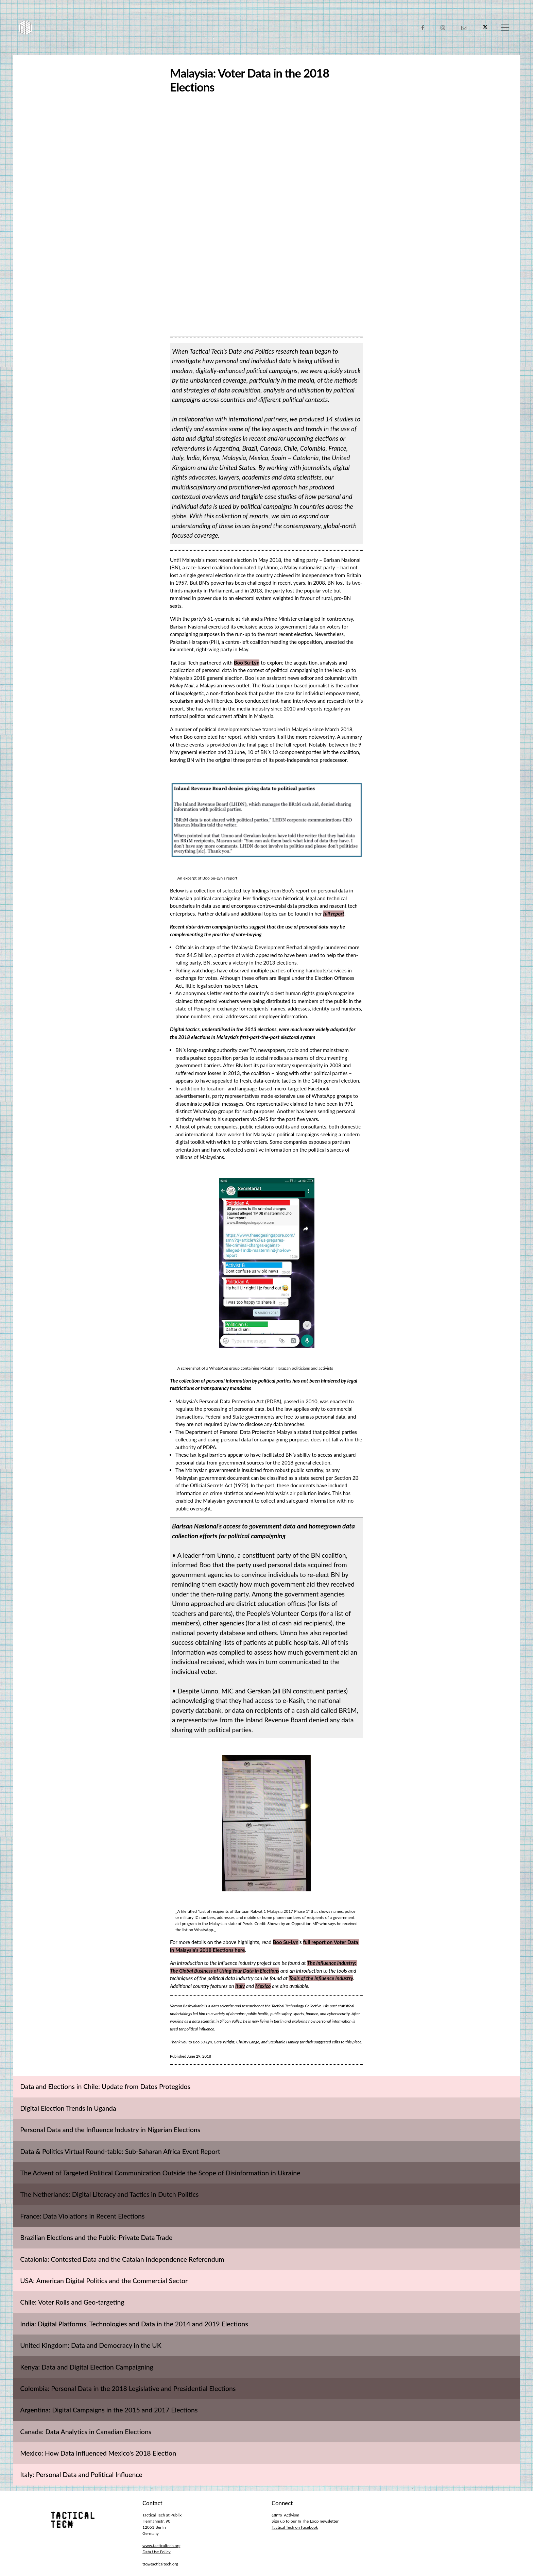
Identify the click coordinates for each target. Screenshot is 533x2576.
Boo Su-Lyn (247, 662)
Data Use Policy (156, 2551)
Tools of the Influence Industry (321, 1978)
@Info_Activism (285, 2515)
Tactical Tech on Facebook (295, 2527)
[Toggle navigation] (505, 27)
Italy (240, 1986)
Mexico (263, 1986)
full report (333, 913)
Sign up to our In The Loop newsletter (305, 2521)
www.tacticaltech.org (161, 2545)
